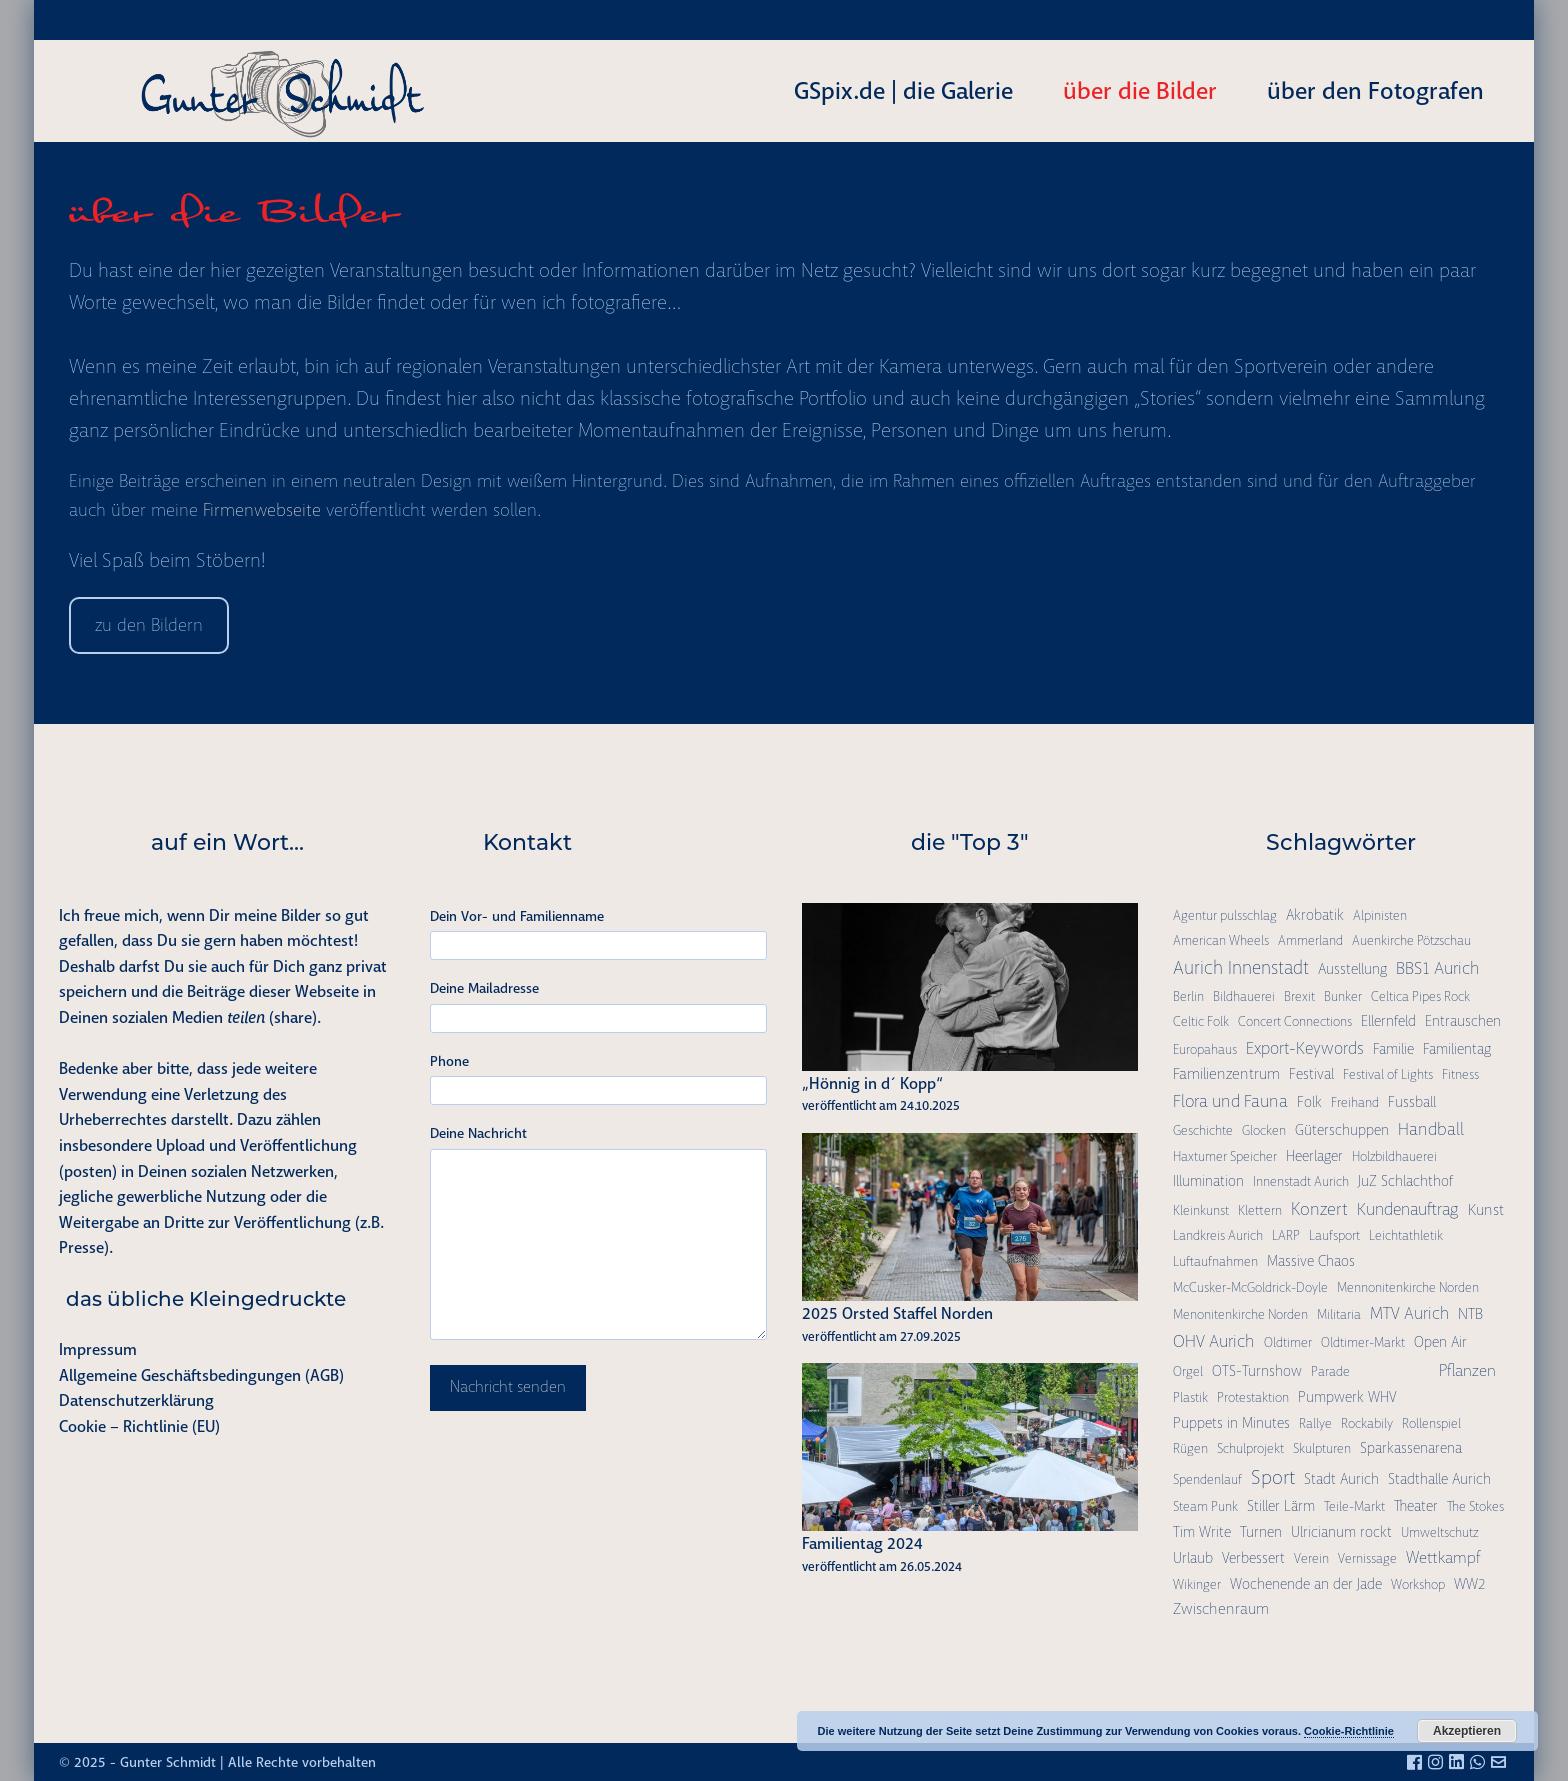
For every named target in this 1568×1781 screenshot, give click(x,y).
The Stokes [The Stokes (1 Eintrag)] (1475, 1506)
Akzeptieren (1467, 1731)
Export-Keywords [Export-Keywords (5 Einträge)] (1305, 1048)
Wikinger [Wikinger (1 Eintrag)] (1197, 1584)
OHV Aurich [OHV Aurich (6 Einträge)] (1214, 1341)
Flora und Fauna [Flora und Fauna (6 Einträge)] (1230, 1101)
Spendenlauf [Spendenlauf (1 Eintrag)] (1207, 1479)
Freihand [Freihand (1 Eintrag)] (1355, 1102)
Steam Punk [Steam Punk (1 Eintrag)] (1205, 1506)
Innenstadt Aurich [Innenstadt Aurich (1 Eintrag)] (1301, 1181)
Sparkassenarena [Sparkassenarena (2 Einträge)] (1411, 1448)
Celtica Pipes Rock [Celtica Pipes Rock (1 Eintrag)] (1420, 996)
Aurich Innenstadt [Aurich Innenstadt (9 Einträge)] (1241, 968)
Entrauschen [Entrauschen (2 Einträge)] (1463, 1021)
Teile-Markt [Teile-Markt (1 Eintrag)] (1354, 1506)
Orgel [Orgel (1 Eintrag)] (1188, 1371)
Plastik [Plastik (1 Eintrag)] (1190, 1397)
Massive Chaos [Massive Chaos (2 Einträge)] (1311, 1261)
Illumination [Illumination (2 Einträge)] (1208, 1181)
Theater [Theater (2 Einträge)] (1416, 1506)
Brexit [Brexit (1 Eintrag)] (1299, 996)
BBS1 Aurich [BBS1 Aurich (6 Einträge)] (1438, 968)
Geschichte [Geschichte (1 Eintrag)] (1203, 1130)
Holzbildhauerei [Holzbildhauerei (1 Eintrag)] (1394, 1156)
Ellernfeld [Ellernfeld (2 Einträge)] (1388, 1021)
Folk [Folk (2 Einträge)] (1309, 1102)
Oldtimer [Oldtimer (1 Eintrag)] (1288, 1342)
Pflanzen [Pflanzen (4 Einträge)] (1467, 1370)
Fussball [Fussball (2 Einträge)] (1412, 1102)
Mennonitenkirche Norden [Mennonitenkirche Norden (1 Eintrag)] (1408, 1287)
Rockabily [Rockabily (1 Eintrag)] (1367, 1423)
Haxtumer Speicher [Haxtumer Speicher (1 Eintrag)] (1225, 1156)
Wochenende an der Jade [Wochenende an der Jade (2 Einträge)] (1306, 1584)
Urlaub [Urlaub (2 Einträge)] (1193, 1558)
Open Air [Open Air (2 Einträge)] (1440, 1342)
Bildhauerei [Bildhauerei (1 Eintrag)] (1244, 996)
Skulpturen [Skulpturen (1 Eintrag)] (1322, 1448)
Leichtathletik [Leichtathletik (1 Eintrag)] (1406, 1235)
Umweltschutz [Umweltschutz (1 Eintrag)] (1439, 1532)
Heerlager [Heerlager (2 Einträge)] (1314, 1156)
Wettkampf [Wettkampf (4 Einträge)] (1443, 1557)
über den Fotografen (1375, 91)
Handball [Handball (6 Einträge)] (1431, 1129)
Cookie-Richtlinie (1349, 1731)
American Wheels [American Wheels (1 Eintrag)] (1221, 940)
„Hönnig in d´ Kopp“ (872, 1083)
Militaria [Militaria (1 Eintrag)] (1339, 1314)
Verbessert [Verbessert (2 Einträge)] (1253, 1558)
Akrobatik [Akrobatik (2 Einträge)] (1315, 915)
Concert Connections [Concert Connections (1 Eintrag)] (1295, 1021)
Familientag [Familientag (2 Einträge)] (1457, 1049)
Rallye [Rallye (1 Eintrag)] (1315, 1423)
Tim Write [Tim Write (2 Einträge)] (1202, 1532)
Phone (449, 1061)
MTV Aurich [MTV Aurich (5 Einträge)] (1409, 1313)
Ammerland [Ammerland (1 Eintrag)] (1310, 940)
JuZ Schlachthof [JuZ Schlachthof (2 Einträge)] (1405, 1181)
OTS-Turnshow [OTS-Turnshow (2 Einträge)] (1257, 1371)
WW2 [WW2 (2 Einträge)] (1469, 1584)
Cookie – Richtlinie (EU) (139, 1426)
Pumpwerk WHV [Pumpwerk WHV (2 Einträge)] (1347, 1397)
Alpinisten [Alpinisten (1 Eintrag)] (1380, 915)
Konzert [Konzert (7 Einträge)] (1319, 1209)
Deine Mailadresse (484, 988)
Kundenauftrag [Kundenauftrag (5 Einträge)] (1408, 1209)
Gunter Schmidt (168, 1762)
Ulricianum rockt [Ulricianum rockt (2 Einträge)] (1341, 1532)
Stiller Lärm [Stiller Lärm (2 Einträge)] (1281, 1506)
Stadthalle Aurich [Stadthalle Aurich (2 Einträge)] (1439, 1479)
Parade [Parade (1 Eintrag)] (1330, 1371)
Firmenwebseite (262, 510)
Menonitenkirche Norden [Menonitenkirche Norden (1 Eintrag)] (1240, 1314)
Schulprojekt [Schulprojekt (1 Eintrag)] (1250, 1448)
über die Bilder (1140, 91)
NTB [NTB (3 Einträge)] (1470, 1314)
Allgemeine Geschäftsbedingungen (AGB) (201, 1375)
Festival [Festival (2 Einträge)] (1311, 1074)
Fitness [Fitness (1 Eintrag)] (1460, 1074)
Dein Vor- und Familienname (517, 916)
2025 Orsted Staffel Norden (897, 1313)
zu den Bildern (149, 625)
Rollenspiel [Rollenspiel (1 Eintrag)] (1431, 1423)
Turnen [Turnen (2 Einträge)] (1261, 1532)
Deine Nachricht (478, 1133)
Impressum (98, 1349)
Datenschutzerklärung (136, 1400)
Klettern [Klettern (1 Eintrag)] (1260, 1210)
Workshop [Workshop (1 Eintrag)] (1418, 1584)
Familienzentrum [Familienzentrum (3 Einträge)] (1226, 1074)
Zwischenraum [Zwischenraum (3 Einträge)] (1221, 1609)
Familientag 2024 (862, 1543)
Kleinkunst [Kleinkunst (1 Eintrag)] (1201, 1210)
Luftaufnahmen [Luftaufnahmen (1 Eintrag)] (1215, 1261)
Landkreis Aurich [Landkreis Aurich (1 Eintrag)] (1218, 1235)
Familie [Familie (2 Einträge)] (1393, 1049)
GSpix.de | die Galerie (903, 91)
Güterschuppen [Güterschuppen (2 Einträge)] (1342, 1130)
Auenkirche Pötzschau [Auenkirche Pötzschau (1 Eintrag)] (1411, 940)
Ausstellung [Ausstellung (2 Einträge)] (1352, 969)
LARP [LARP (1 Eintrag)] (1286, 1235)
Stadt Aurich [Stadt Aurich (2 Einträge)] (1341, 1479)
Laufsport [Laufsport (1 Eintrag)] (1334, 1235)
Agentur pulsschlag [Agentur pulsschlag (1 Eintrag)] (1225, 915)
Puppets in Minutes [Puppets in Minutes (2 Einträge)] (1231, 1423)
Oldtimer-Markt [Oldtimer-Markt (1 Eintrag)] (1363, 1342)
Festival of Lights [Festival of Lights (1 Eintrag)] (1388, 1074)
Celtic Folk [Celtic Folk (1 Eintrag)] (1201, 1021)
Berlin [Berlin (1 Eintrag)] (1188, 996)
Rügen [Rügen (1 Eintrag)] (1190, 1448)
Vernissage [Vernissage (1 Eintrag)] (1367, 1558)
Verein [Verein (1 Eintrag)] (1311, 1558)
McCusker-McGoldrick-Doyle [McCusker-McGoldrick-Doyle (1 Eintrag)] (1250, 1287)
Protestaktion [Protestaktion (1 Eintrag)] (1253, 1397)
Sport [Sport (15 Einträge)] (1273, 1477)
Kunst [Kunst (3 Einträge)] (1486, 1210)
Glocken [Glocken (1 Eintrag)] (1264, 1130)
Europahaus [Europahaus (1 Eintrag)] (1205, 1049)
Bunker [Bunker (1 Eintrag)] (1343, 996)
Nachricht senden (508, 1387)
